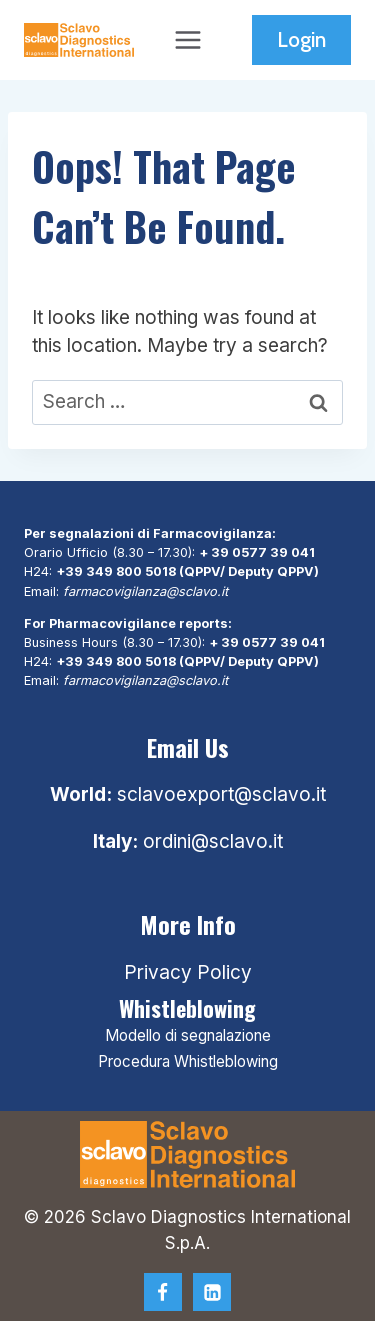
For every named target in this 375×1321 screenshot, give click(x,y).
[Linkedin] (212, 1292)
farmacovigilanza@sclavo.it (145, 591)
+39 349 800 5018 (116, 571)
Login (301, 39)
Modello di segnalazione (188, 1035)
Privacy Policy (188, 972)
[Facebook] (163, 1292)
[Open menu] (187, 39)
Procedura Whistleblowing (188, 1061)
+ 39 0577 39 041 (257, 552)
